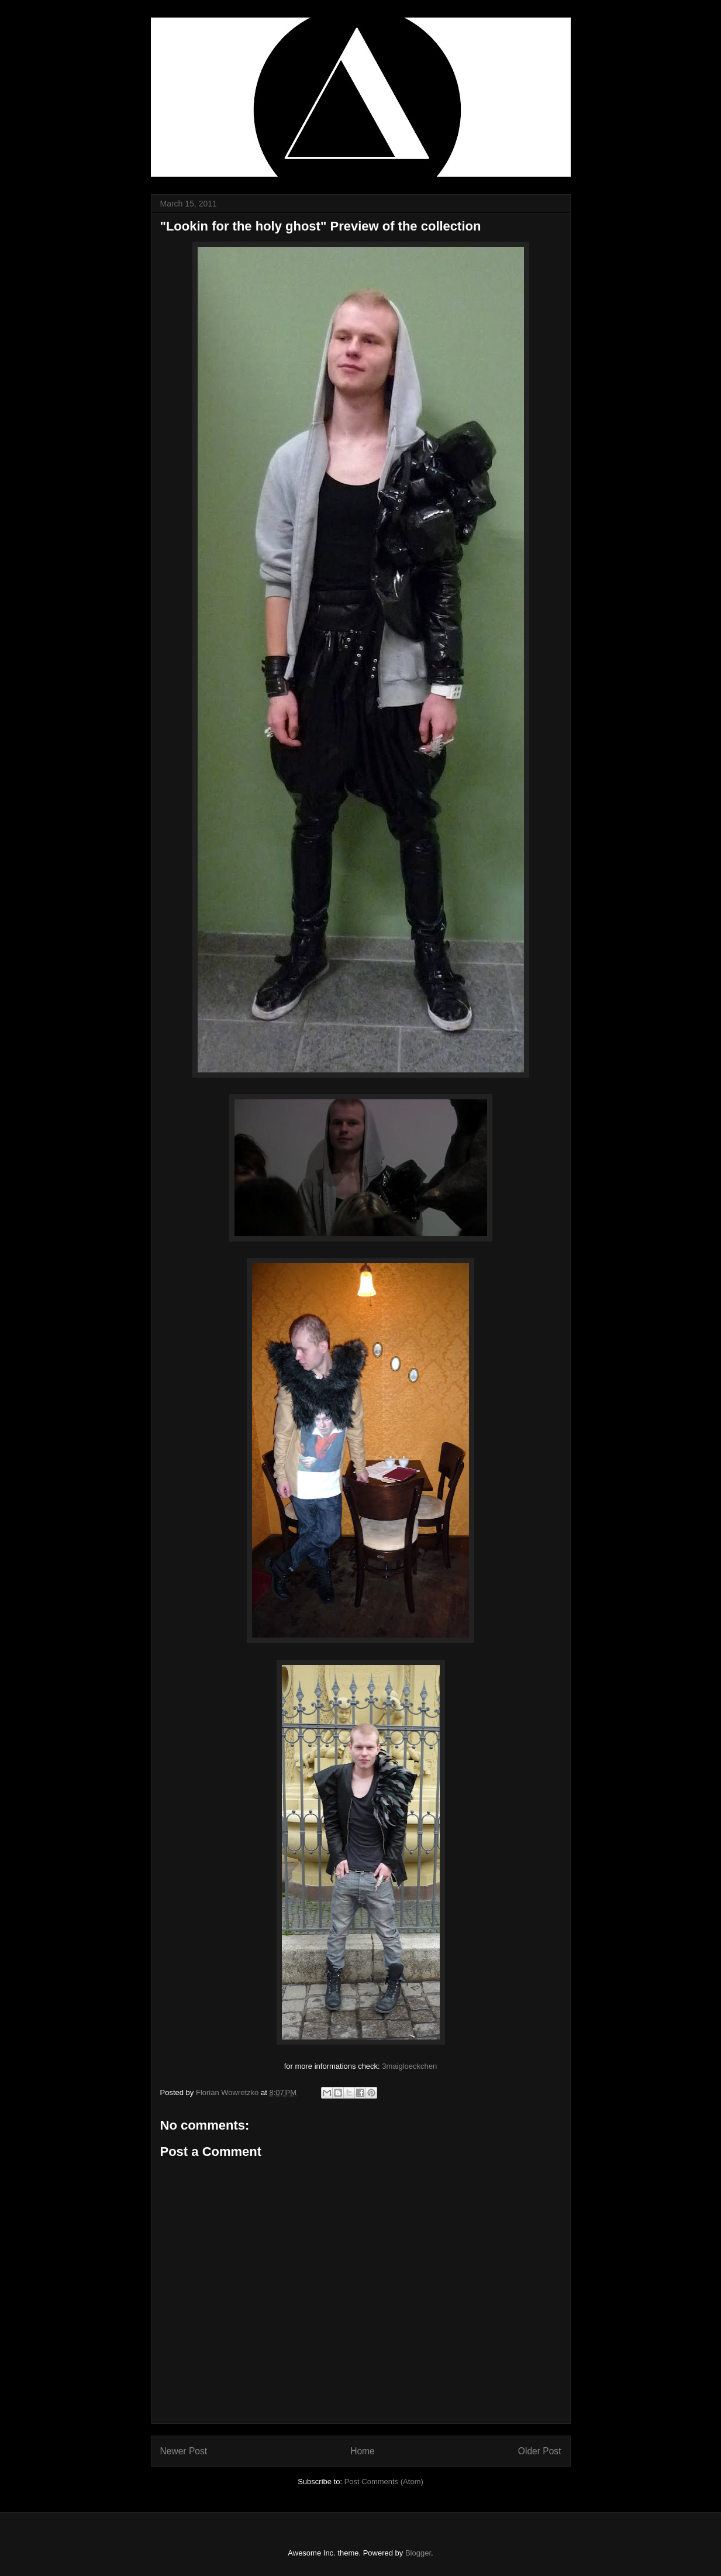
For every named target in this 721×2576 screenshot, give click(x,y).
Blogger (418, 2553)
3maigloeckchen (409, 2066)
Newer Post (184, 2451)
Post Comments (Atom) (383, 2481)
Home (362, 2451)
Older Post (539, 2451)
